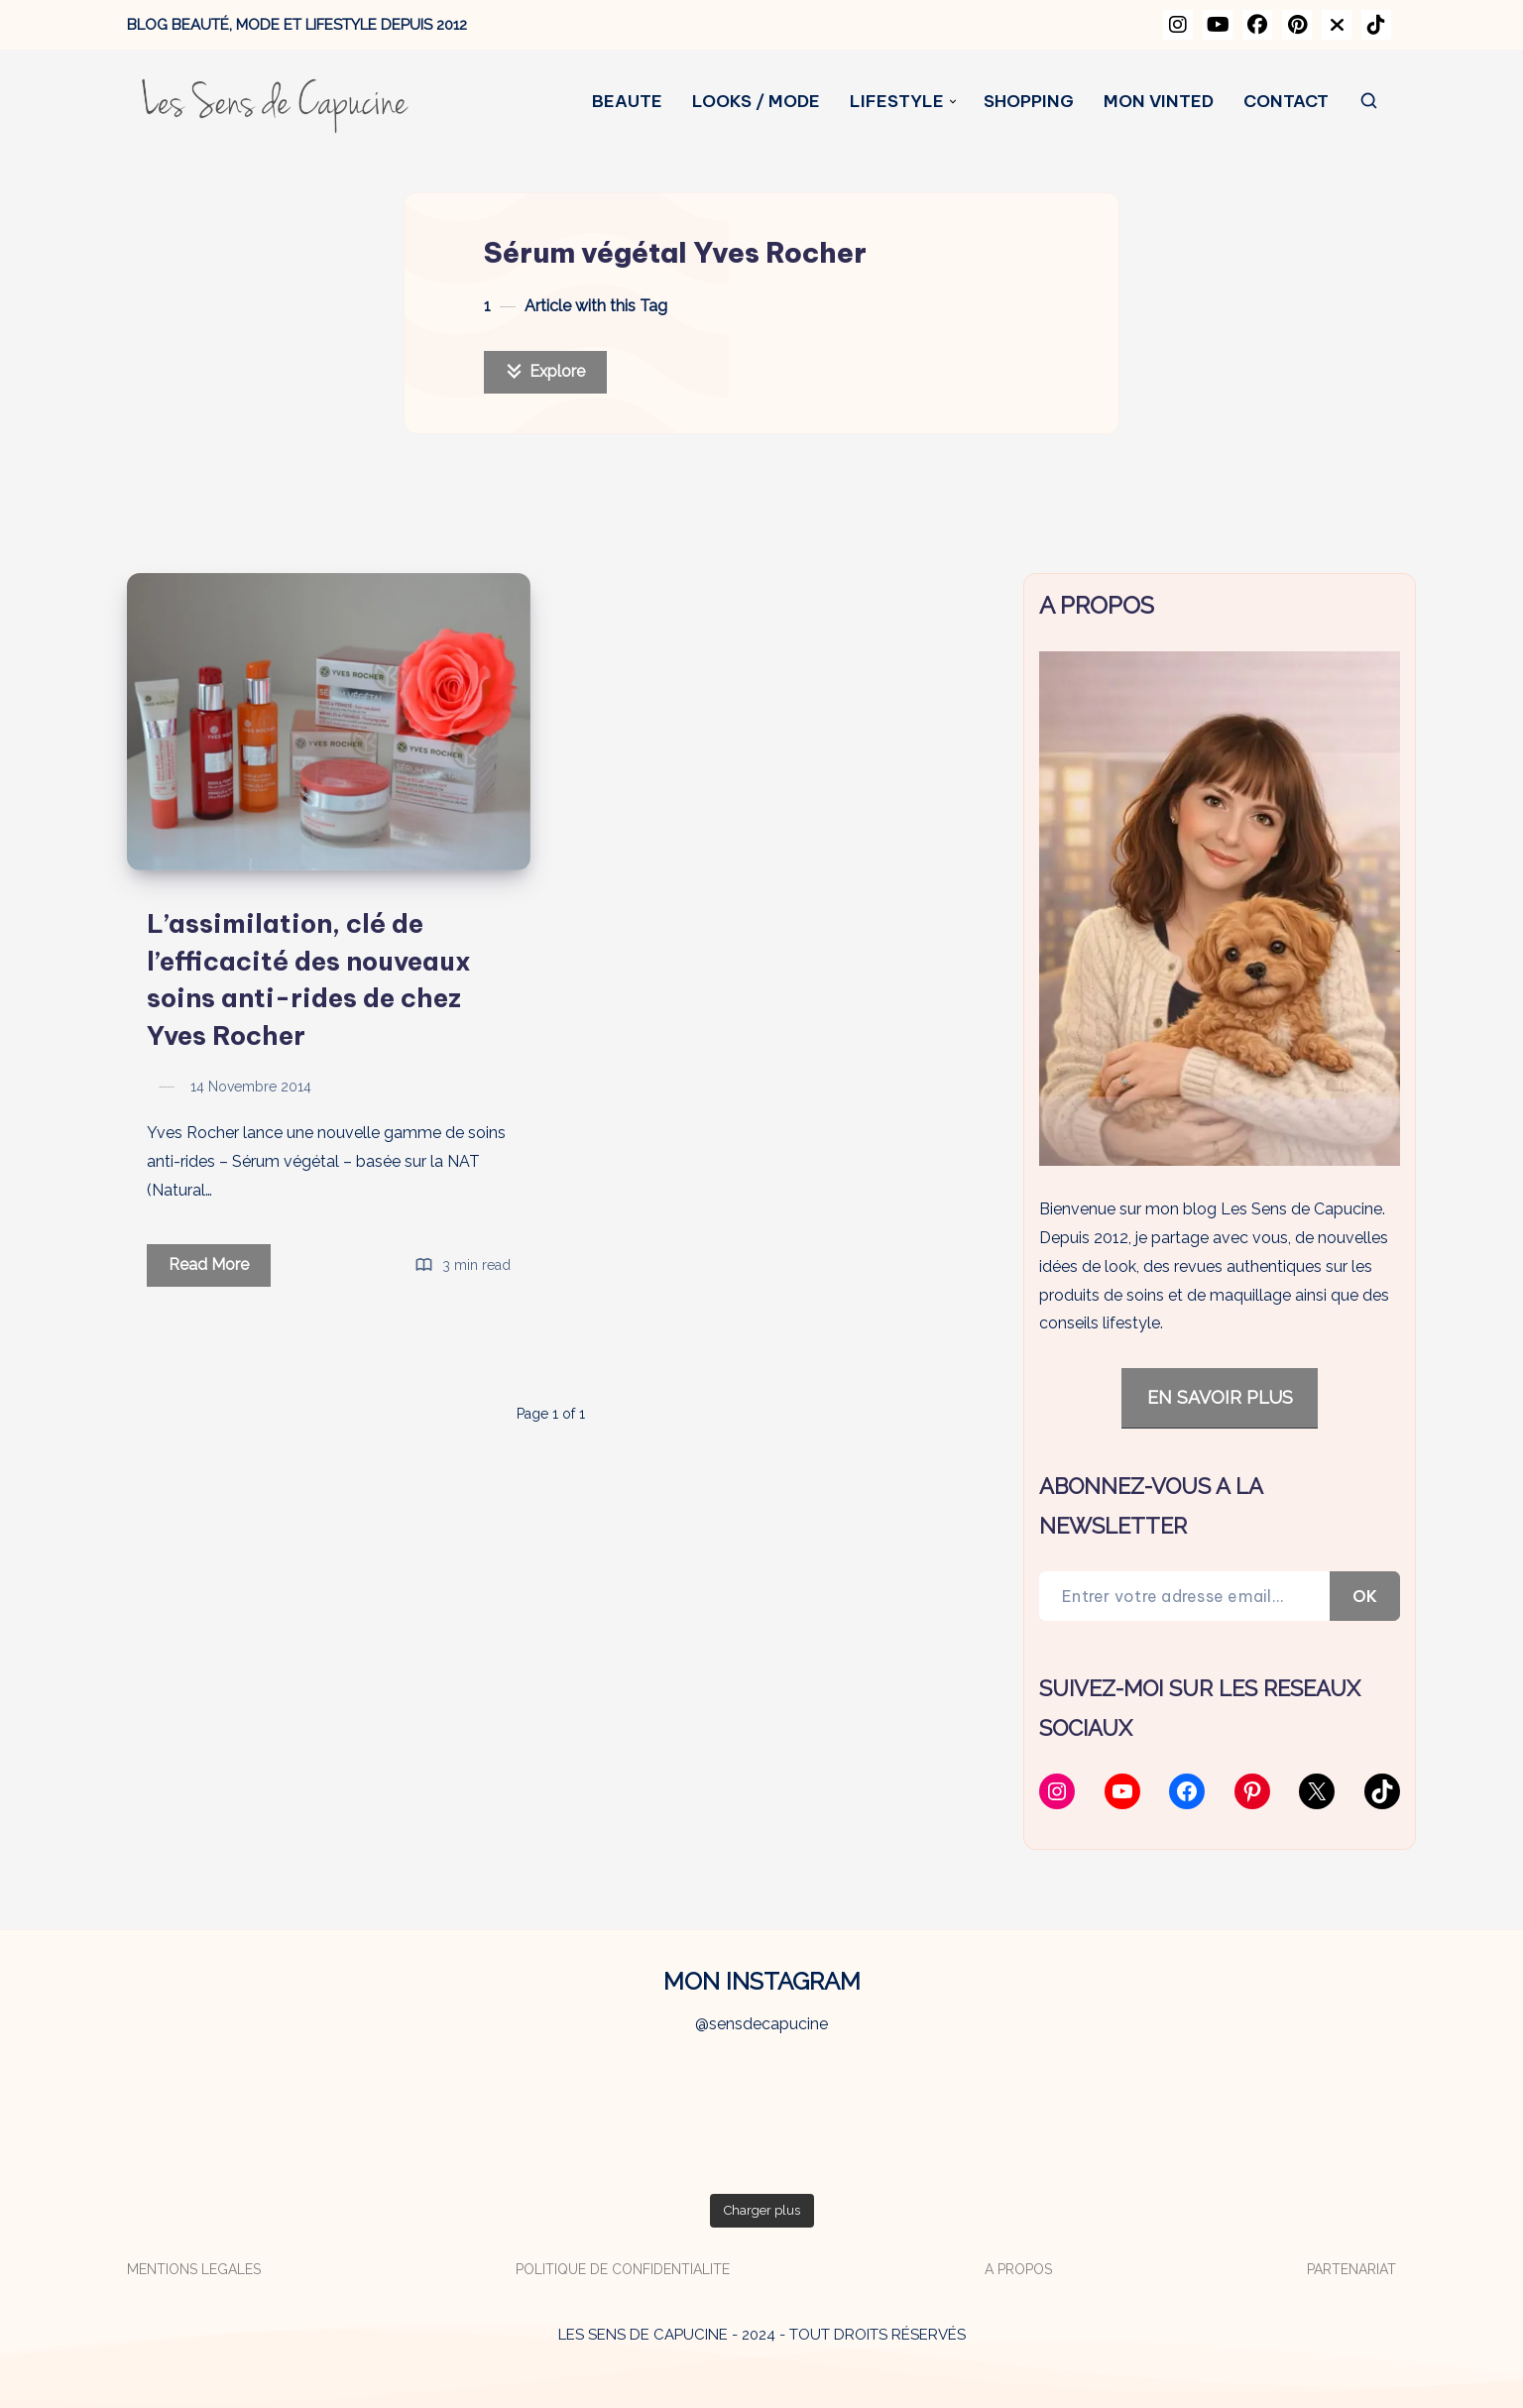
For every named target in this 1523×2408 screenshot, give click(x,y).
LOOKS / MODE (756, 101)
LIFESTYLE (897, 101)
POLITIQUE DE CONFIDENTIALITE (623, 2269)
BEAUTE (627, 101)
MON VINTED (1159, 101)
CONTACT (1286, 101)
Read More (220, 1268)
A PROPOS (1018, 2269)
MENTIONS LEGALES (194, 2269)
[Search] (1369, 101)
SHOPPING (1029, 101)
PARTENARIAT (1351, 2269)
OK (1364, 1596)
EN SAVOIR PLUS (1220, 1397)
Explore (545, 371)
